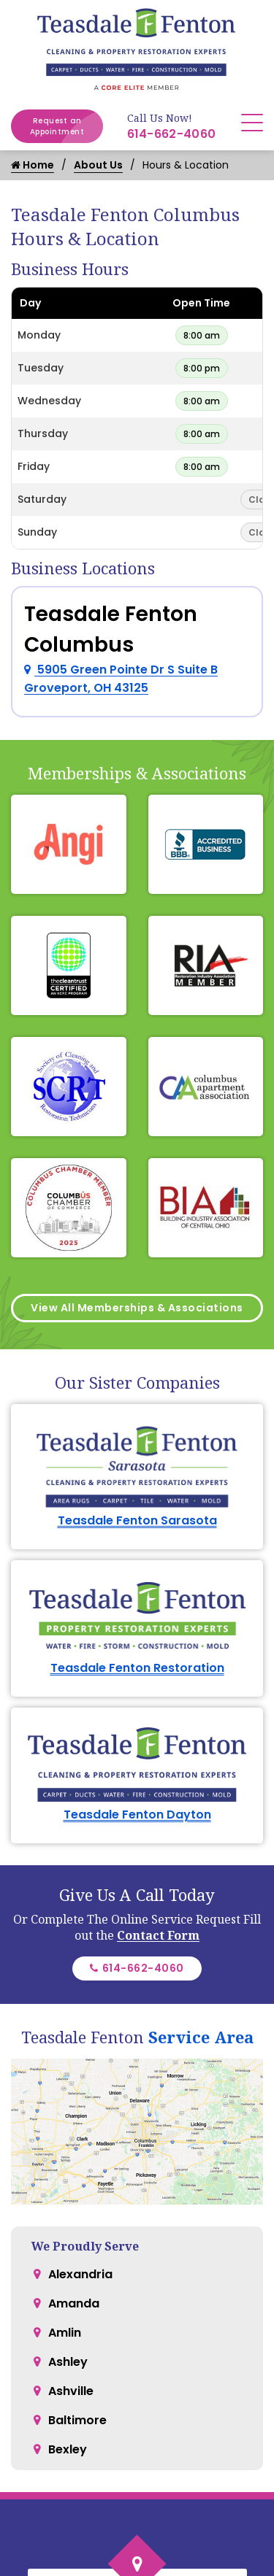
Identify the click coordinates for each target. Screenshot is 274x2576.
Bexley (67, 2265)
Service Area (201, 1980)
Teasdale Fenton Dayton (137, 1758)
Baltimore (77, 2236)
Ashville (71, 2207)
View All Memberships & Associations (137, 1307)
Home (32, 165)
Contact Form (158, 1879)
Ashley (68, 2178)
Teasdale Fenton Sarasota (137, 1520)
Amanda (73, 2119)
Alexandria (80, 2090)
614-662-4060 (171, 134)
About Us (98, 165)
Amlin (64, 2148)
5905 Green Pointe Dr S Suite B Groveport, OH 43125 (121, 678)
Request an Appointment (66, 126)
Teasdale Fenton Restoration (137, 1667)
